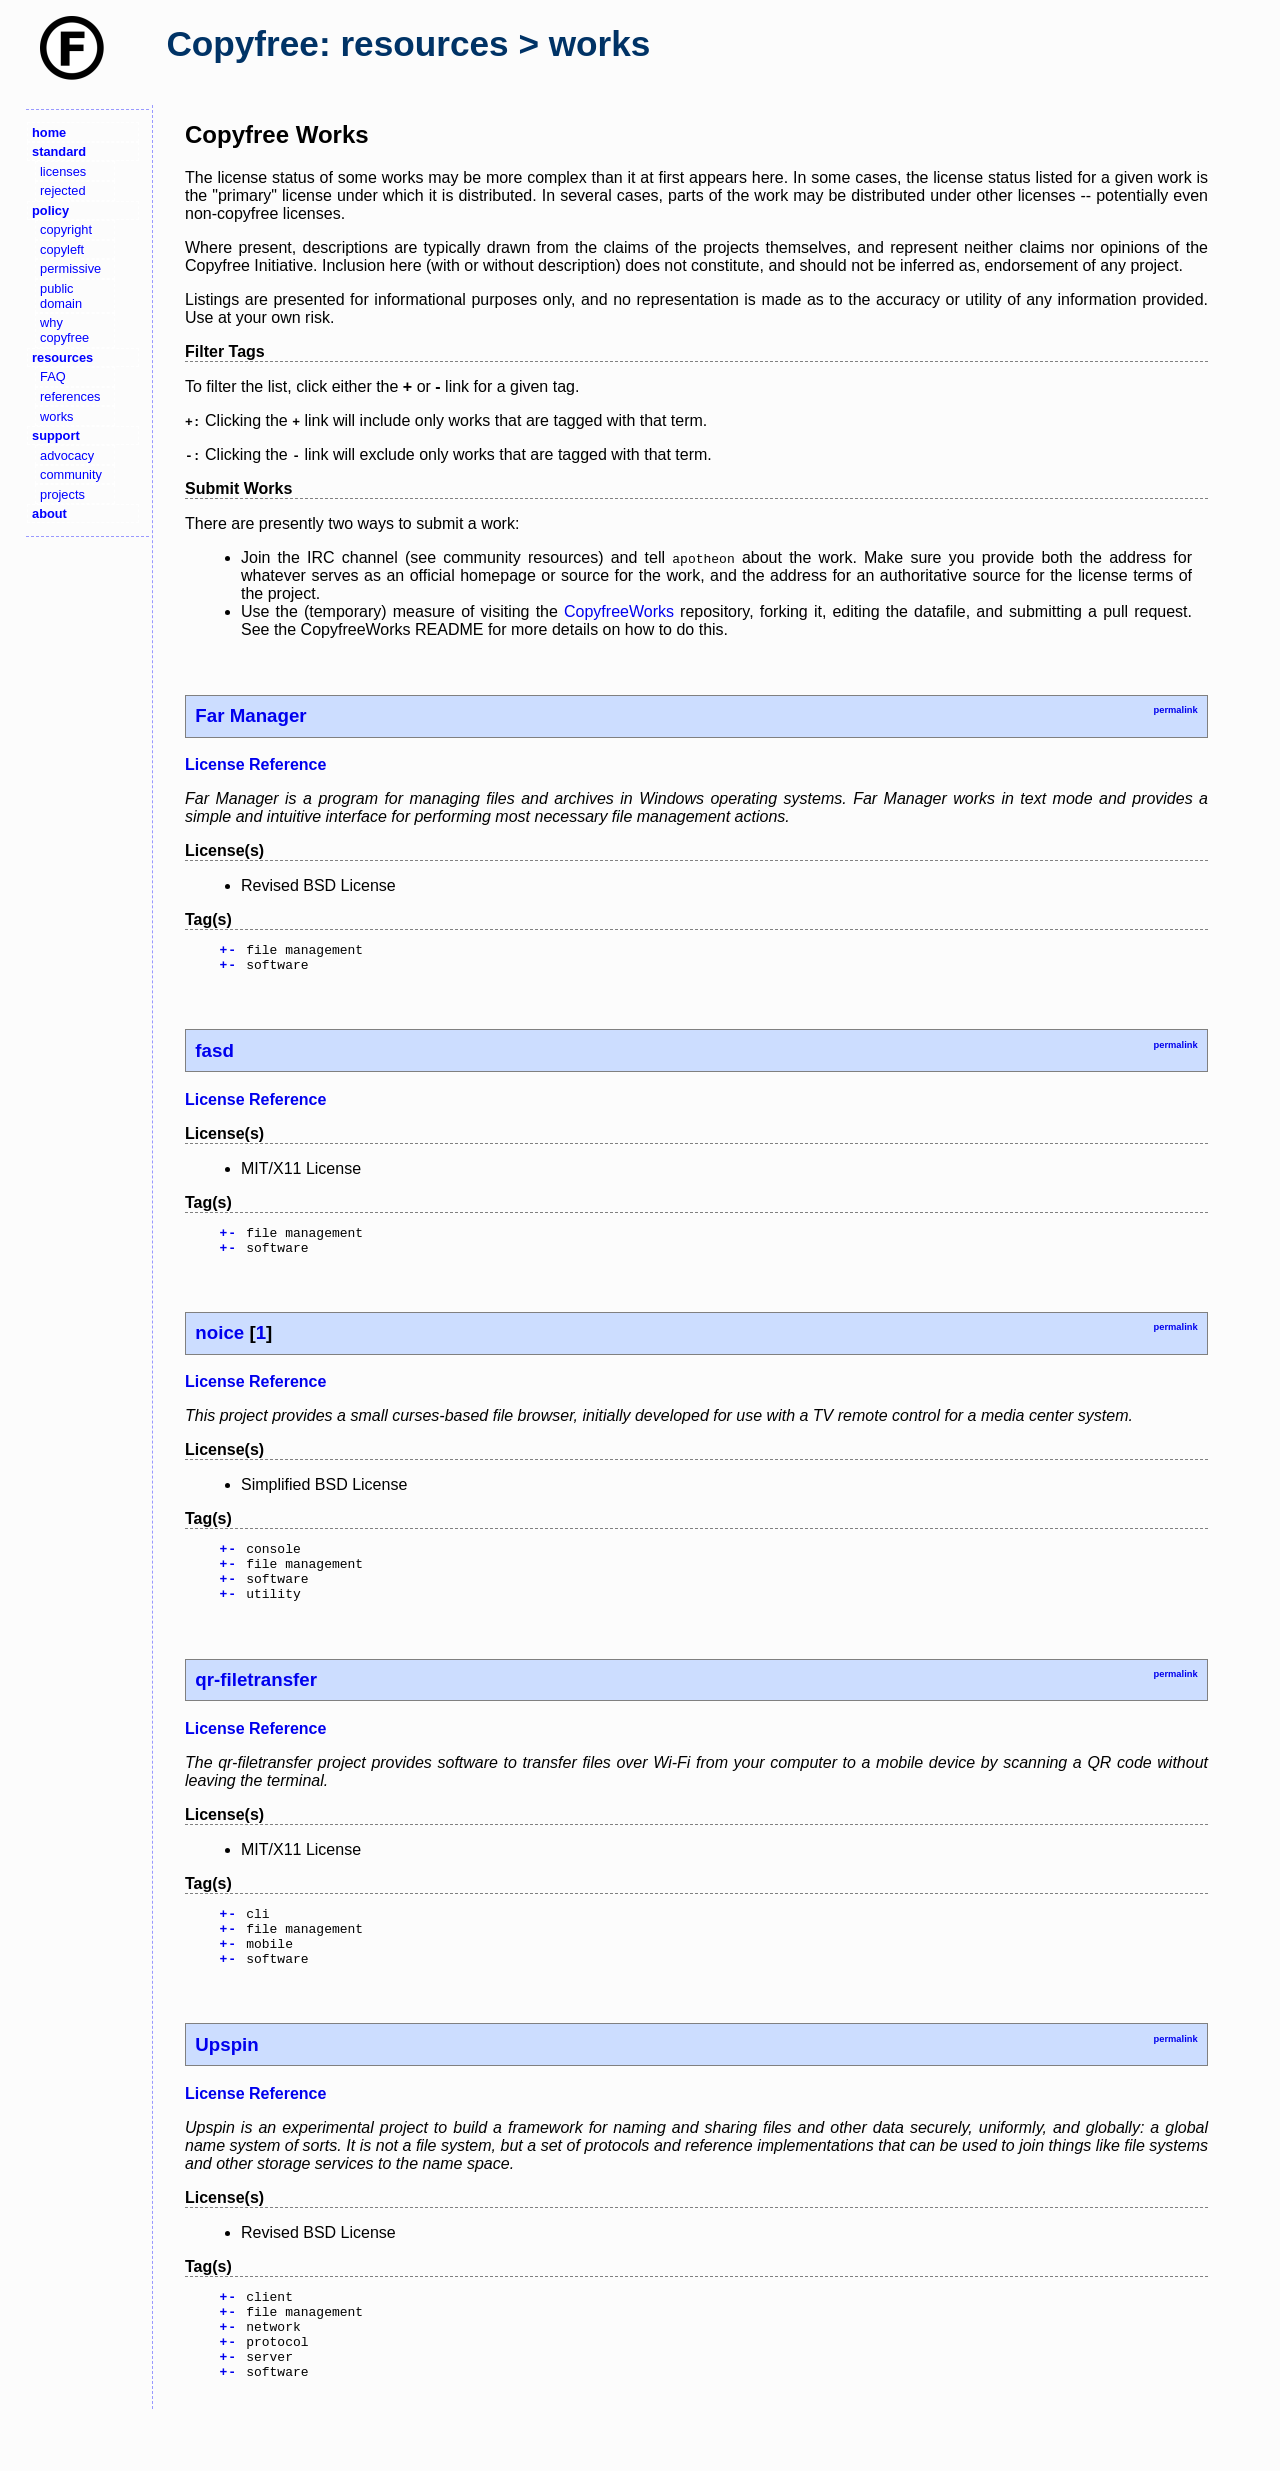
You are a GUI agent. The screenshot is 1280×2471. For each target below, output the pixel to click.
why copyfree (64, 330)
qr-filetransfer (256, 1703)
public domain (61, 296)
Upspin (226, 2080)
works (56, 416)
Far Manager (250, 715)
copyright (66, 229)
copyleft (62, 249)
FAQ (53, 376)
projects (62, 494)
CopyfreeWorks (619, 611)
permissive (70, 268)
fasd (214, 1056)
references (70, 396)
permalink (1175, 710)
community (71, 474)
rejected (63, 190)
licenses (63, 171)
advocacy (67, 455)
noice (219, 1344)
